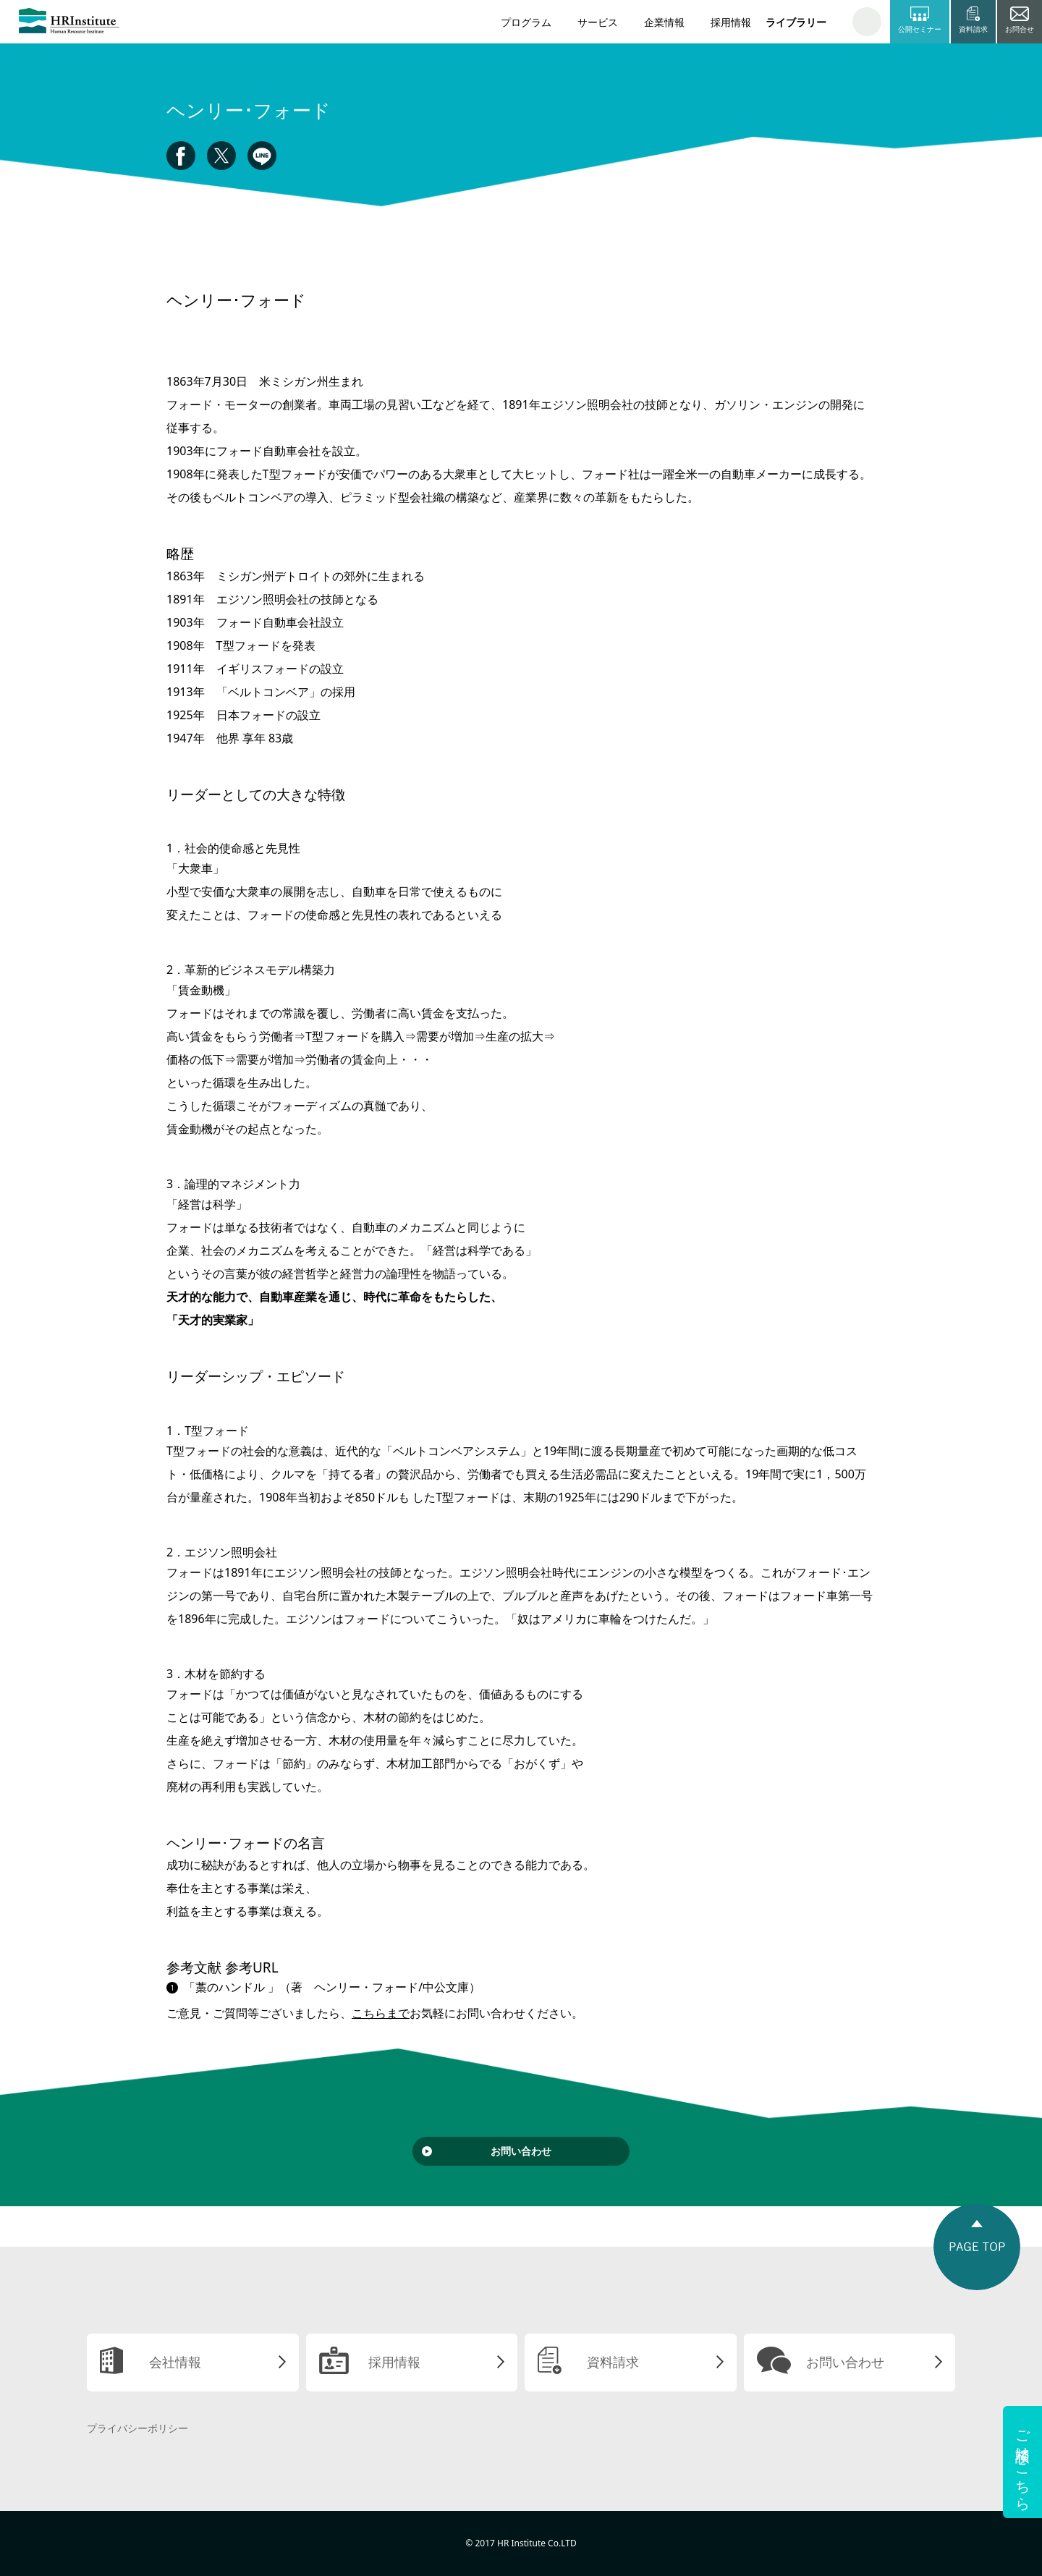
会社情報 (175, 2361)
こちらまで (381, 2013)
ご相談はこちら (1023, 2462)
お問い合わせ (521, 2151)
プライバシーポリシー (137, 2428)
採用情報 (731, 22)
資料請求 (613, 2361)
